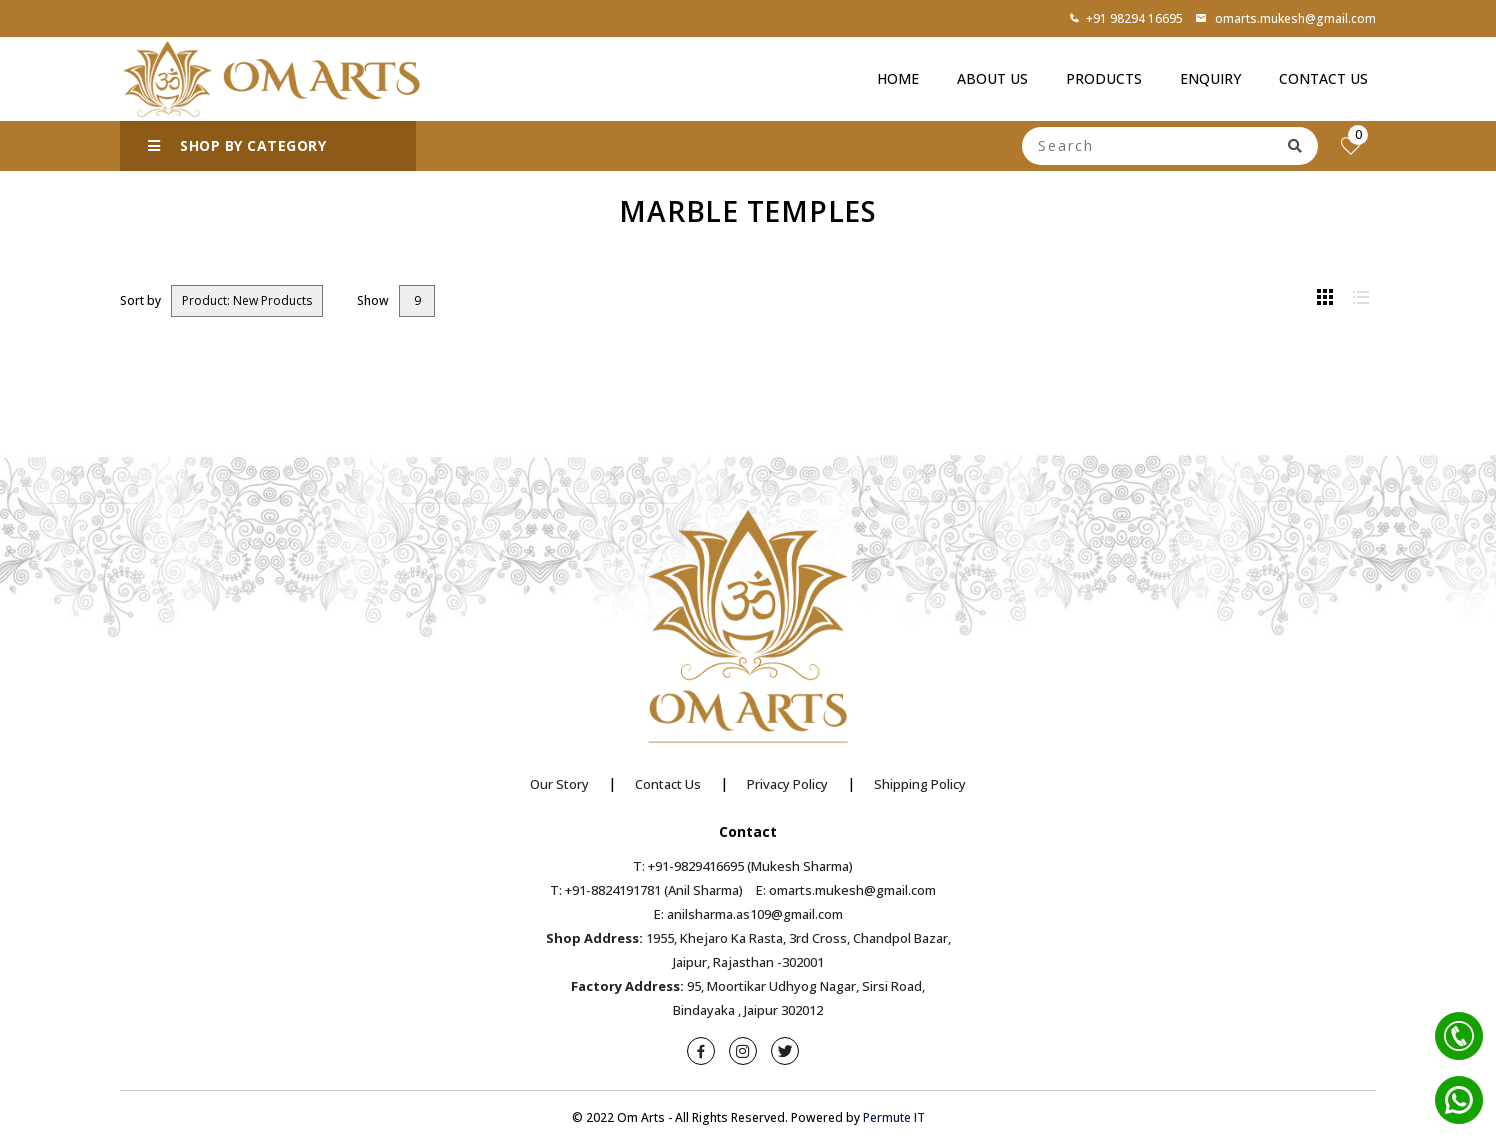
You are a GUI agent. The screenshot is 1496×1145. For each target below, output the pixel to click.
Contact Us (1323, 78)
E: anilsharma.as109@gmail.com (748, 914)
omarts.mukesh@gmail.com (1285, 18)
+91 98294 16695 (1126, 18)
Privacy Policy (787, 784)
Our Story (559, 784)
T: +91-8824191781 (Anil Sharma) (646, 890)
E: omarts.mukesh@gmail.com (846, 890)
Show (373, 300)
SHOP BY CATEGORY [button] (237, 145)
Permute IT (894, 1117)
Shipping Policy (920, 784)
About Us (992, 78)
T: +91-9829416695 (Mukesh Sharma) (743, 866)
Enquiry (1210, 78)
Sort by (140, 300)
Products (1104, 78)
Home (898, 78)
